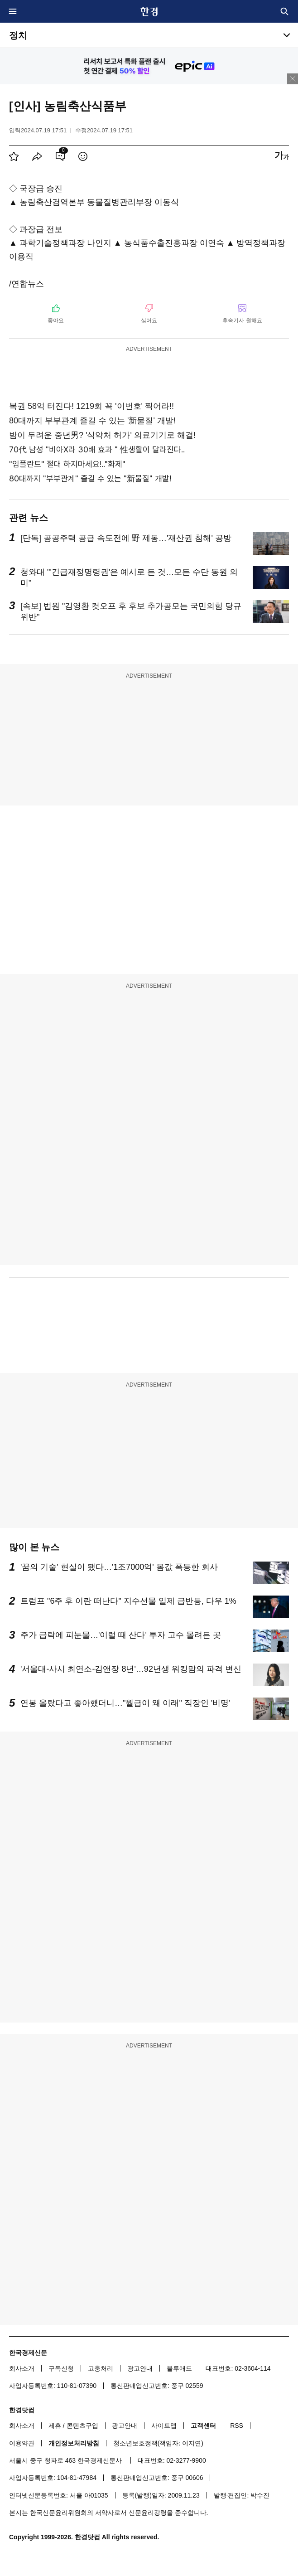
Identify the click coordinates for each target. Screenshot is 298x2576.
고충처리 (100, 2368)
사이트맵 (164, 2425)
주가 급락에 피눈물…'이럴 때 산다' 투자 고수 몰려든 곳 (120, 1635)
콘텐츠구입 (82, 2425)
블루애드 (179, 2368)
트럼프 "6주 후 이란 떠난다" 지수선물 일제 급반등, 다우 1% (128, 1601)
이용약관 (21, 2443)
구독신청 (61, 2368)
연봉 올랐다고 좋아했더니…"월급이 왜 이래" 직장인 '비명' (125, 1703)
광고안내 (140, 2368)
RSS (236, 2425)
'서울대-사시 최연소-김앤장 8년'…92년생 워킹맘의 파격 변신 (130, 1669)
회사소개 (21, 2368)
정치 (18, 35)
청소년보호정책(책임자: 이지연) (158, 2443)
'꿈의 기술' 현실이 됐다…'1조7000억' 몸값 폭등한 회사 (119, 1567)
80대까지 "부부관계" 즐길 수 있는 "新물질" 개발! (90, 478)
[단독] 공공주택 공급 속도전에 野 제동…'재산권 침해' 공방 (125, 538)
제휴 (54, 2425)
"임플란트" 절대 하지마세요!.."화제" (67, 464)
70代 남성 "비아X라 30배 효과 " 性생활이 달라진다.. (97, 449)
